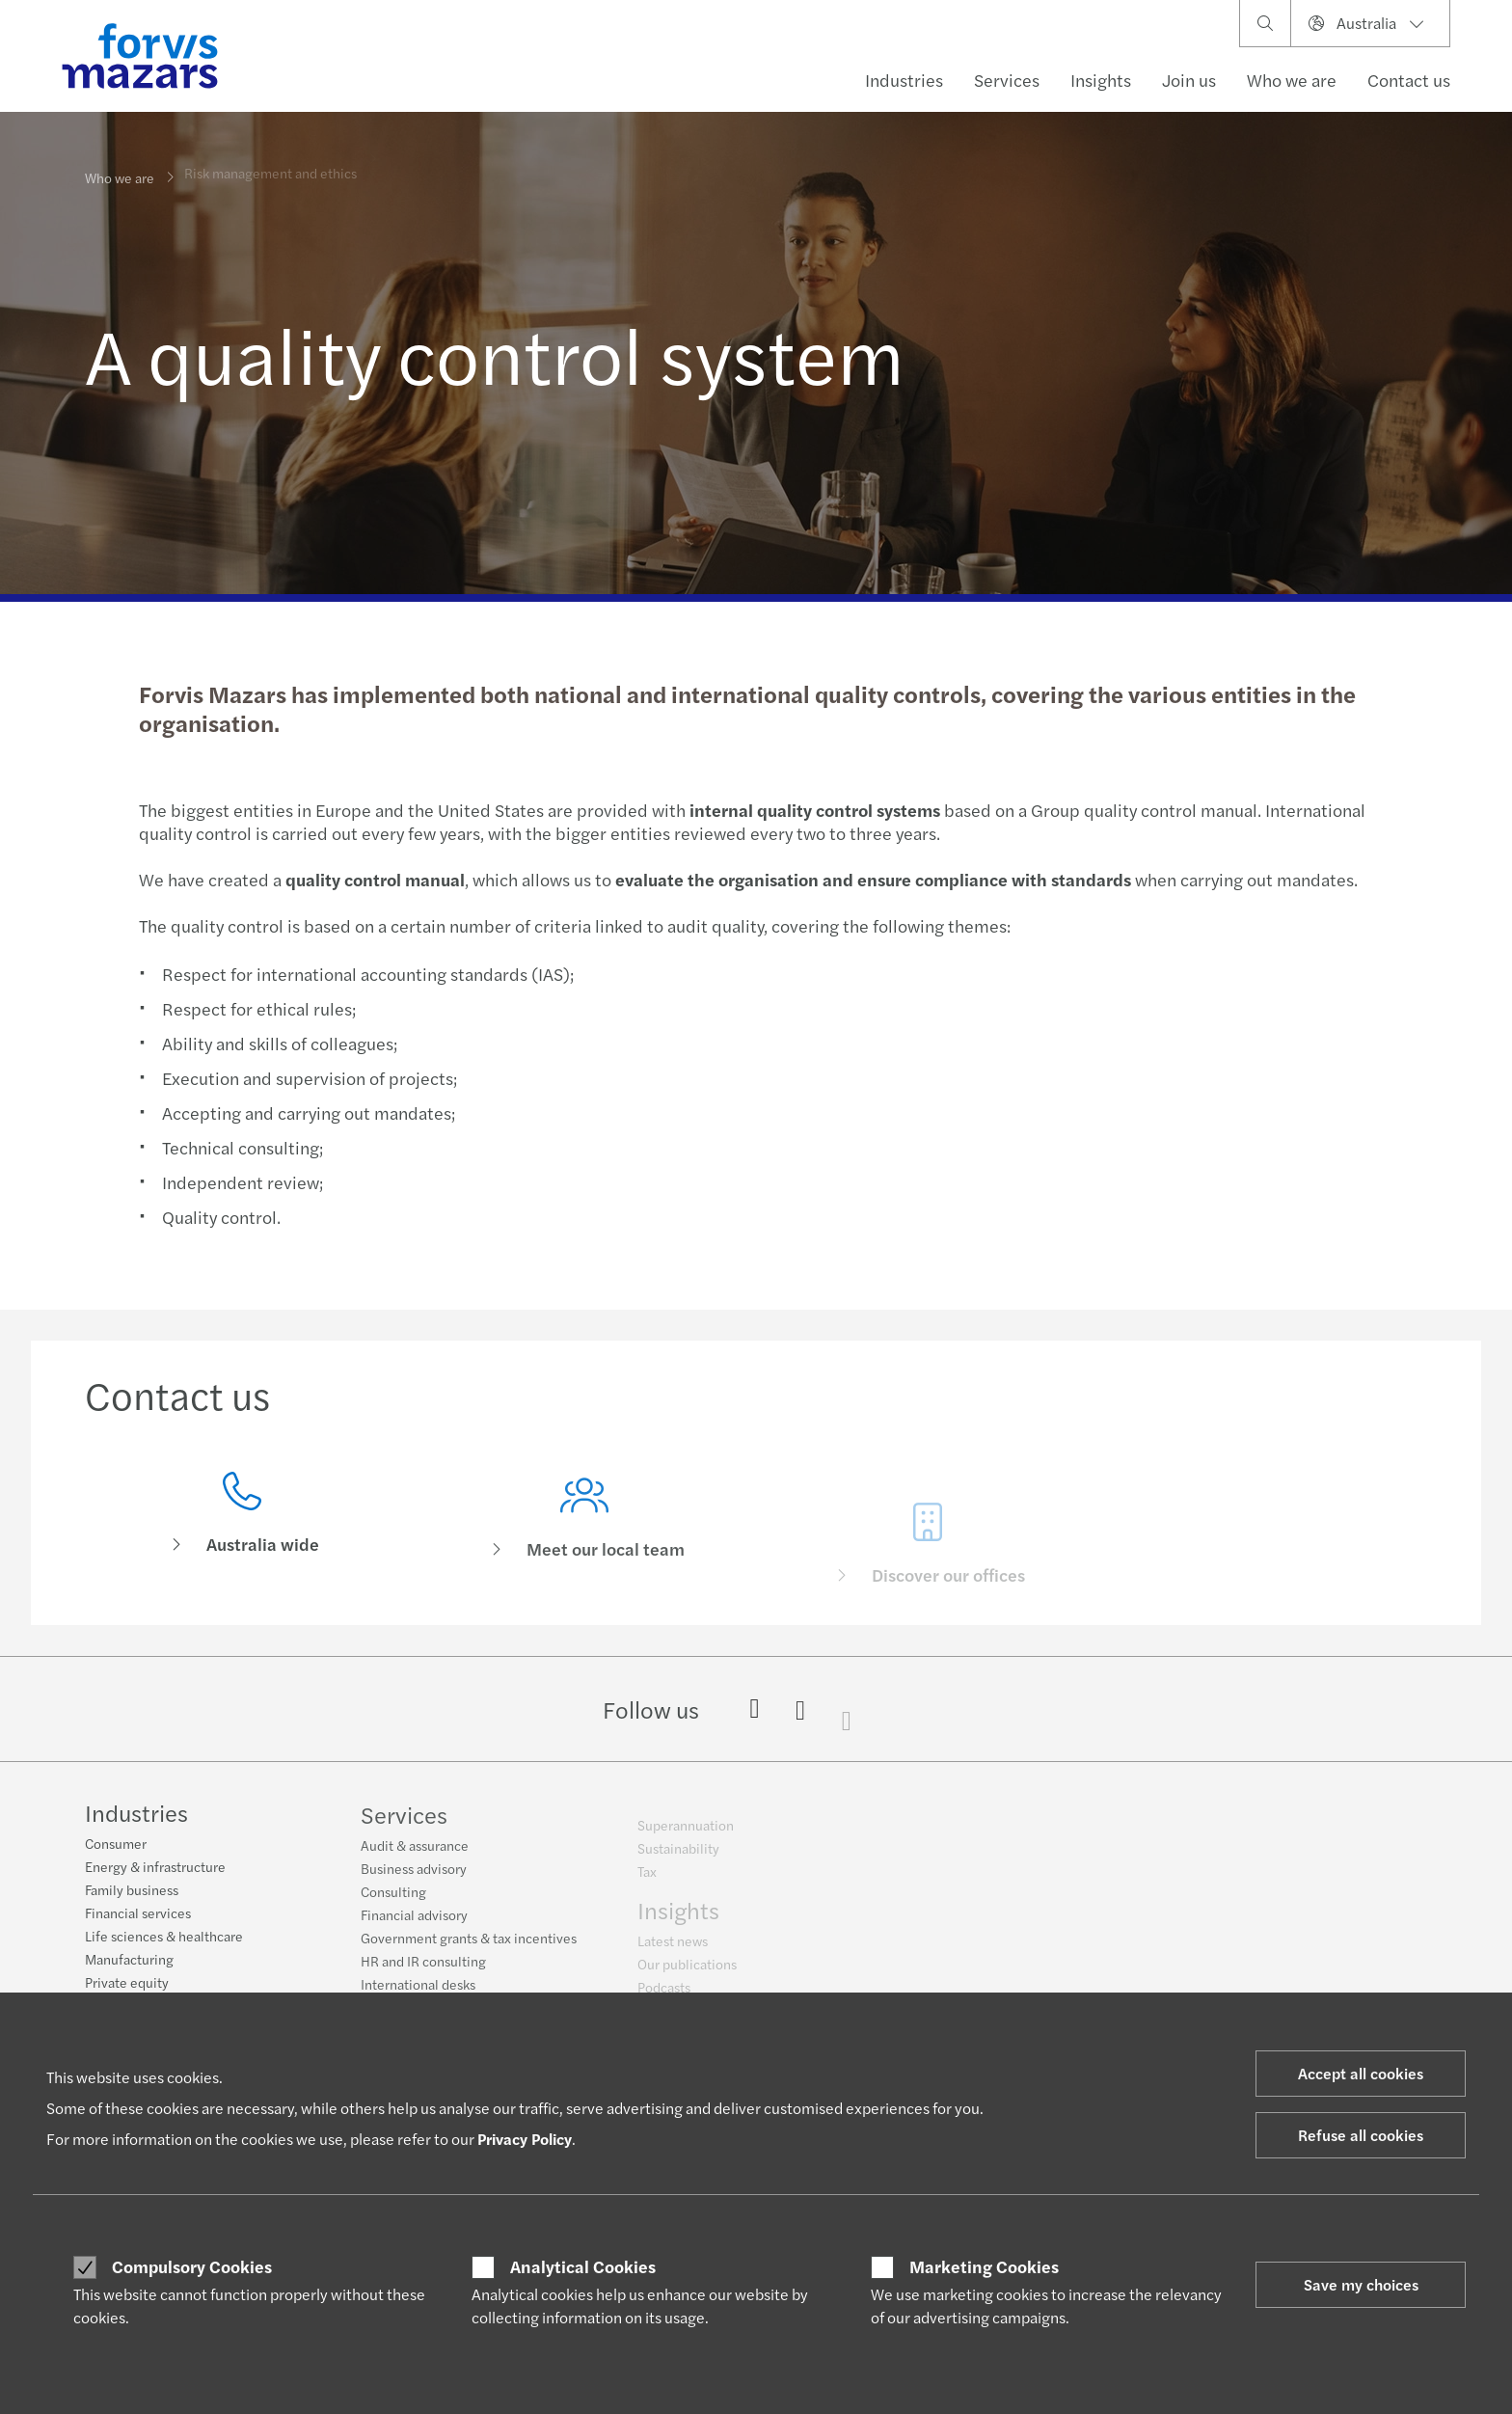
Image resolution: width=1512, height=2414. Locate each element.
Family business (131, 1892)
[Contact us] (242, 1520)
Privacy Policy (524, 2139)
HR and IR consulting (423, 1973)
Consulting (393, 1903)
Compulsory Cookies (192, 2266)
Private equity (127, 1984)
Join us (1189, 80)
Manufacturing (129, 1961)
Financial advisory (414, 1927)
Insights (1100, 80)
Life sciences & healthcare (164, 1938)
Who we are (119, 176)
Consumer (116, 1846)
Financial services (138, 1915)
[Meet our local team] (585, 1551)
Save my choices (1361, 2284)
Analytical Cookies (583, 2266)
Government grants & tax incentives (469, 1950)
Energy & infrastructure (155, 1869)
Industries (904, 80)
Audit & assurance (415, 1857)
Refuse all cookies (1360, 2135)
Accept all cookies (1360, 2073)
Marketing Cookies (984, 2266)
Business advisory (414, 1880)
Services (1007, 80)
